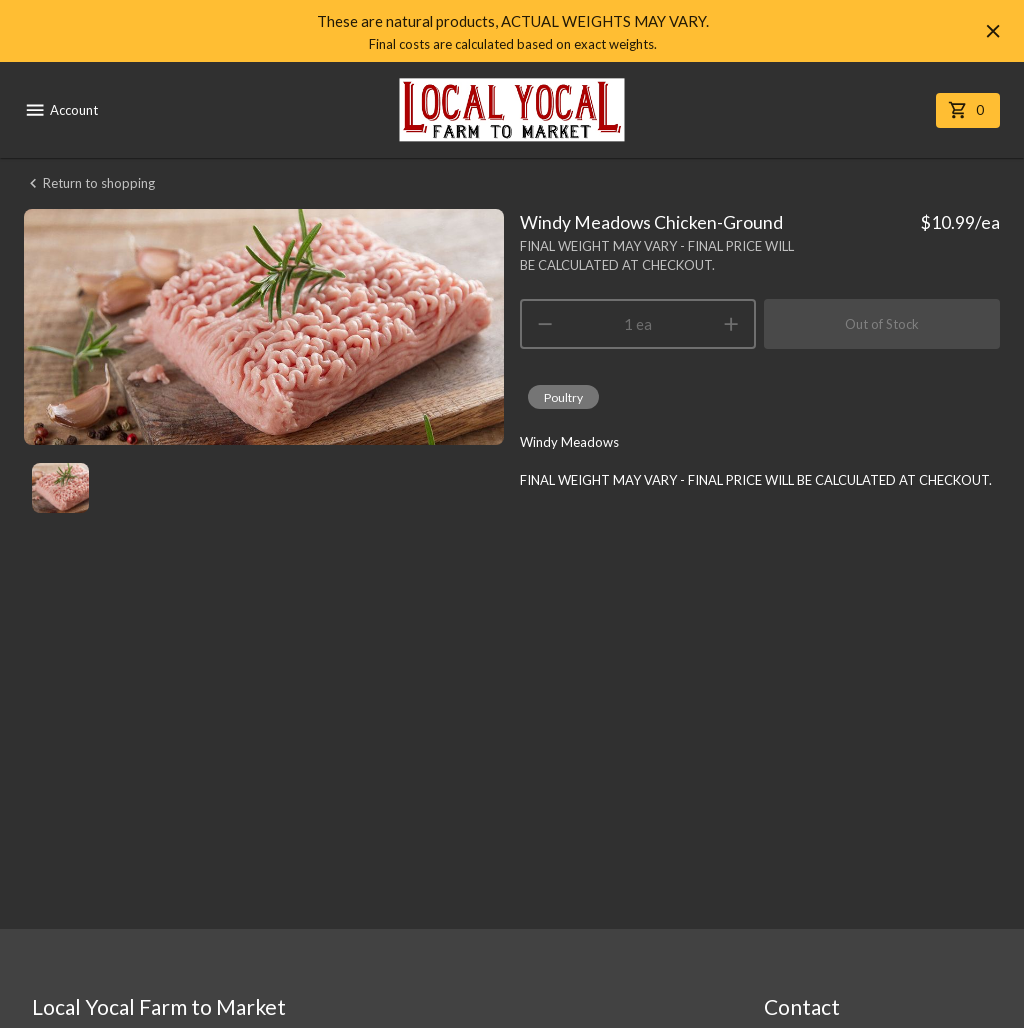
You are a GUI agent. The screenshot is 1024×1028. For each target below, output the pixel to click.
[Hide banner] (993, 31)
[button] (563, 397)
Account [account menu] (61, 110)
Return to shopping (89, 183)
